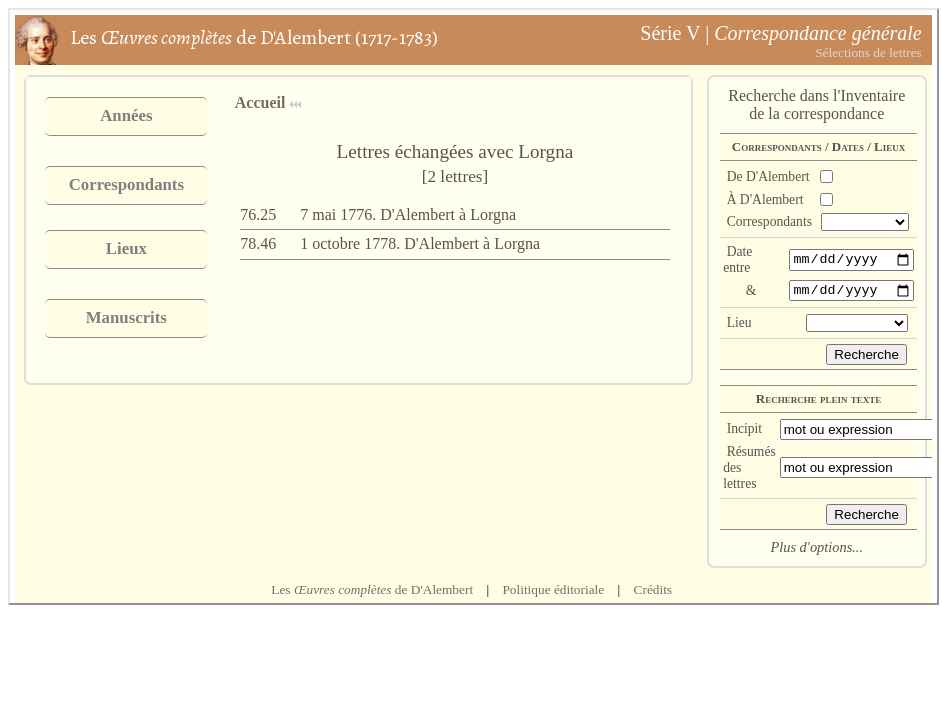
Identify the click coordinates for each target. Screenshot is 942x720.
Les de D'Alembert (372, 592)
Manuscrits (126, 317)
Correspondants (126, 184)
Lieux (126, 248)
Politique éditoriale (553, 592)
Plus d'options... (816, 550)
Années (126, 115)
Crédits (653, 592)
